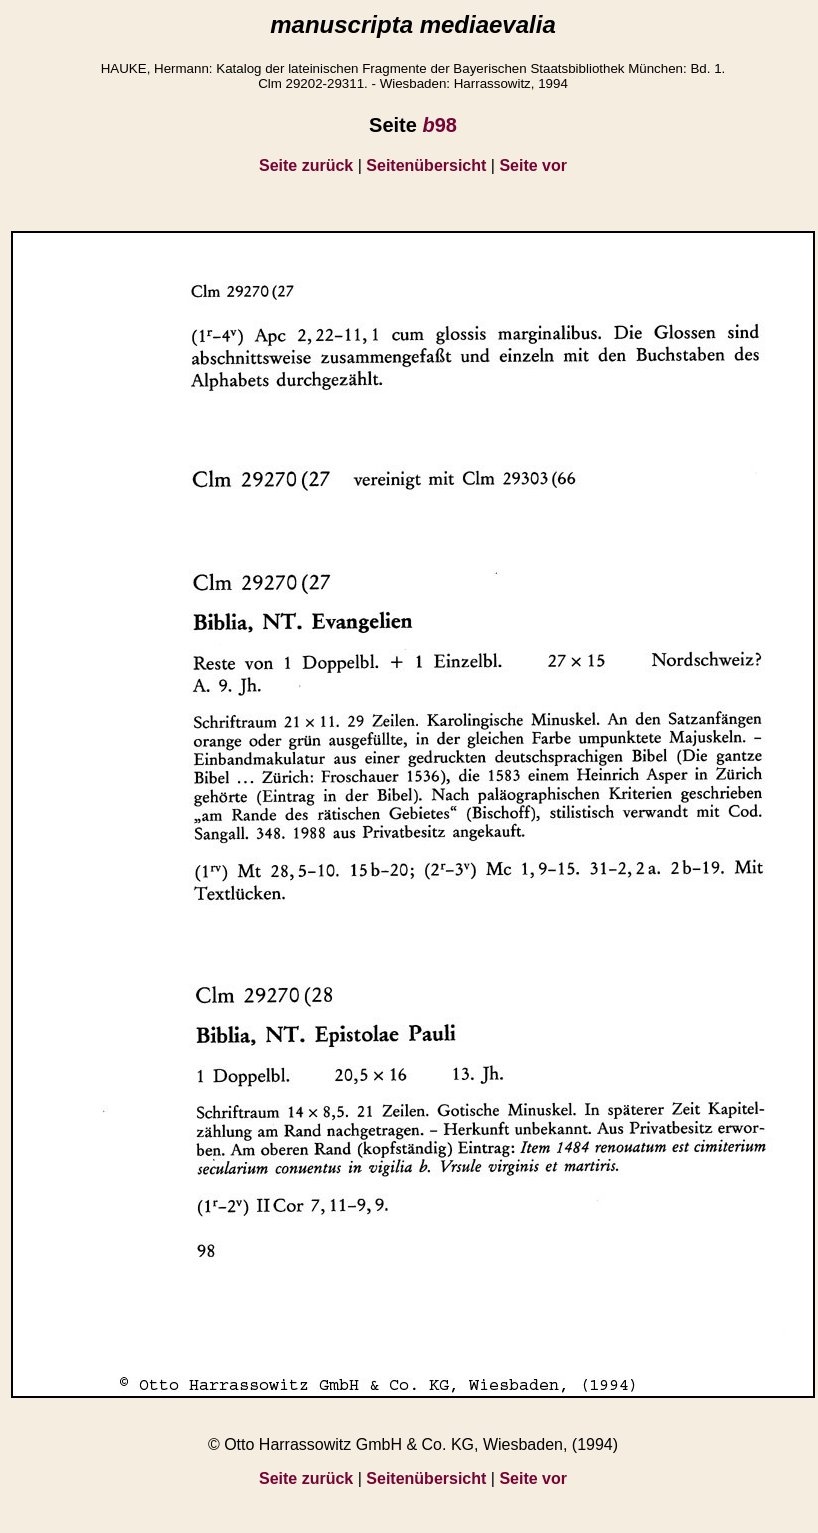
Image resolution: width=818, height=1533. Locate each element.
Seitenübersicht (426, 165)
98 (439, 125)
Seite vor (533, 165)
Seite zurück (306, 165)
